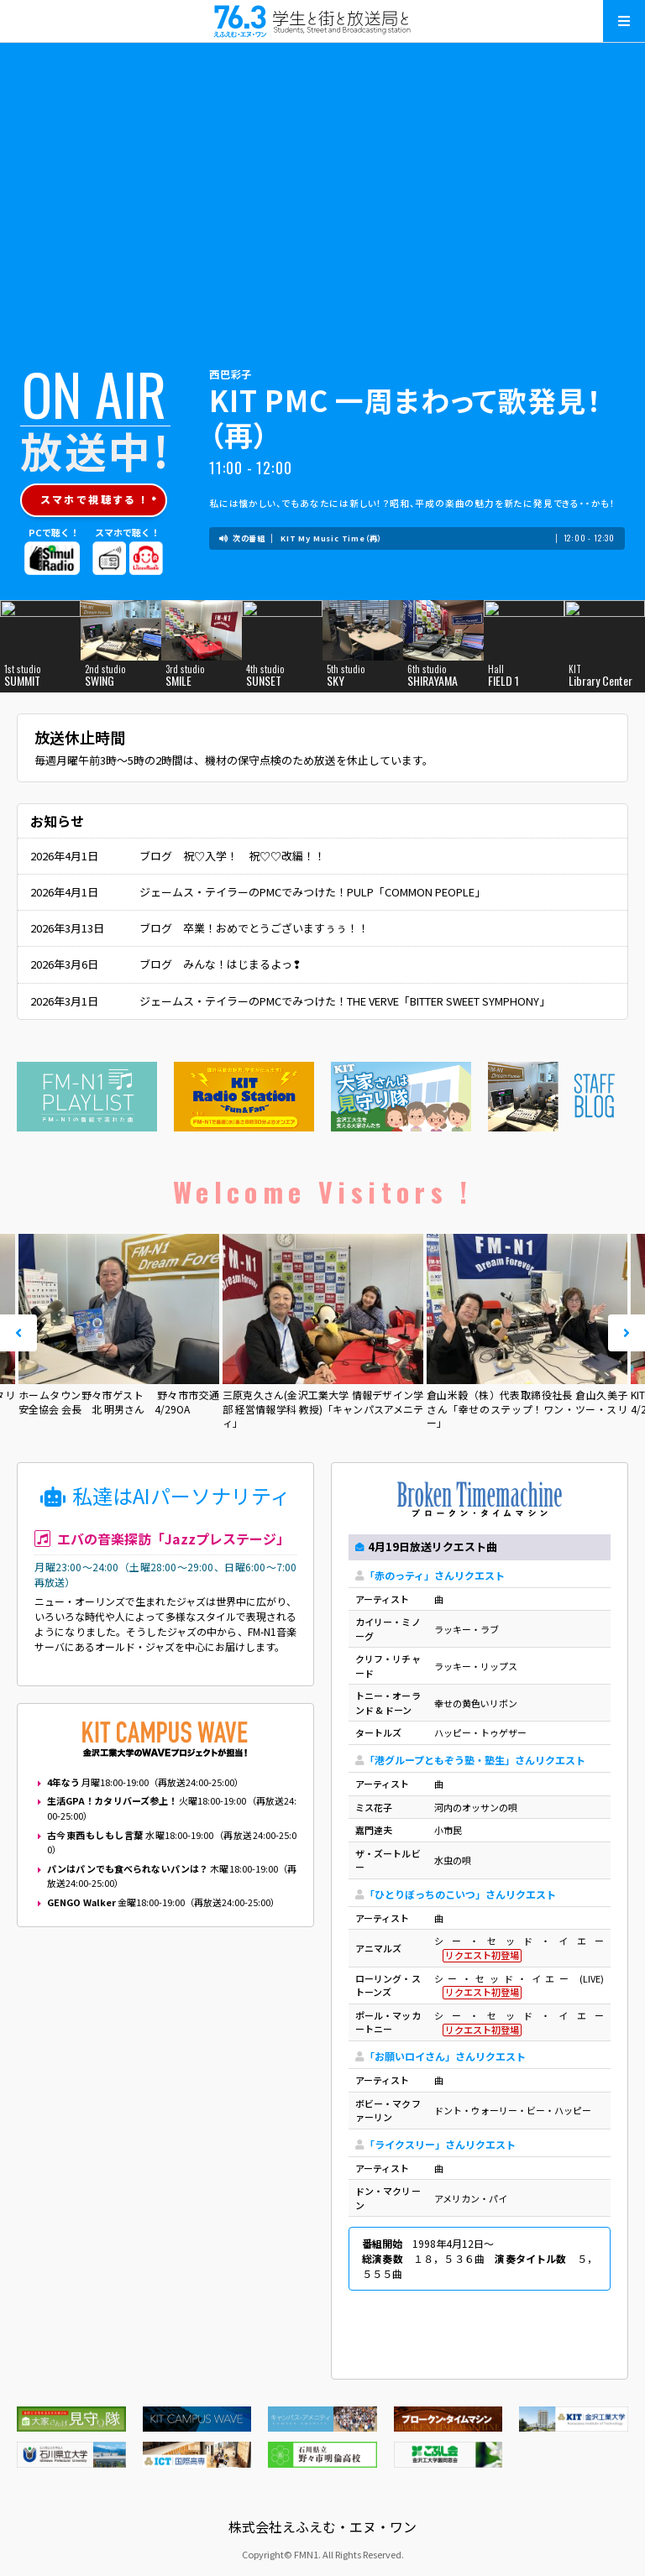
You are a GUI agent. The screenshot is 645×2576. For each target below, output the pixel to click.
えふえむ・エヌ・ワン (322, 21)
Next (626, 1332)
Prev (18, 1332)
